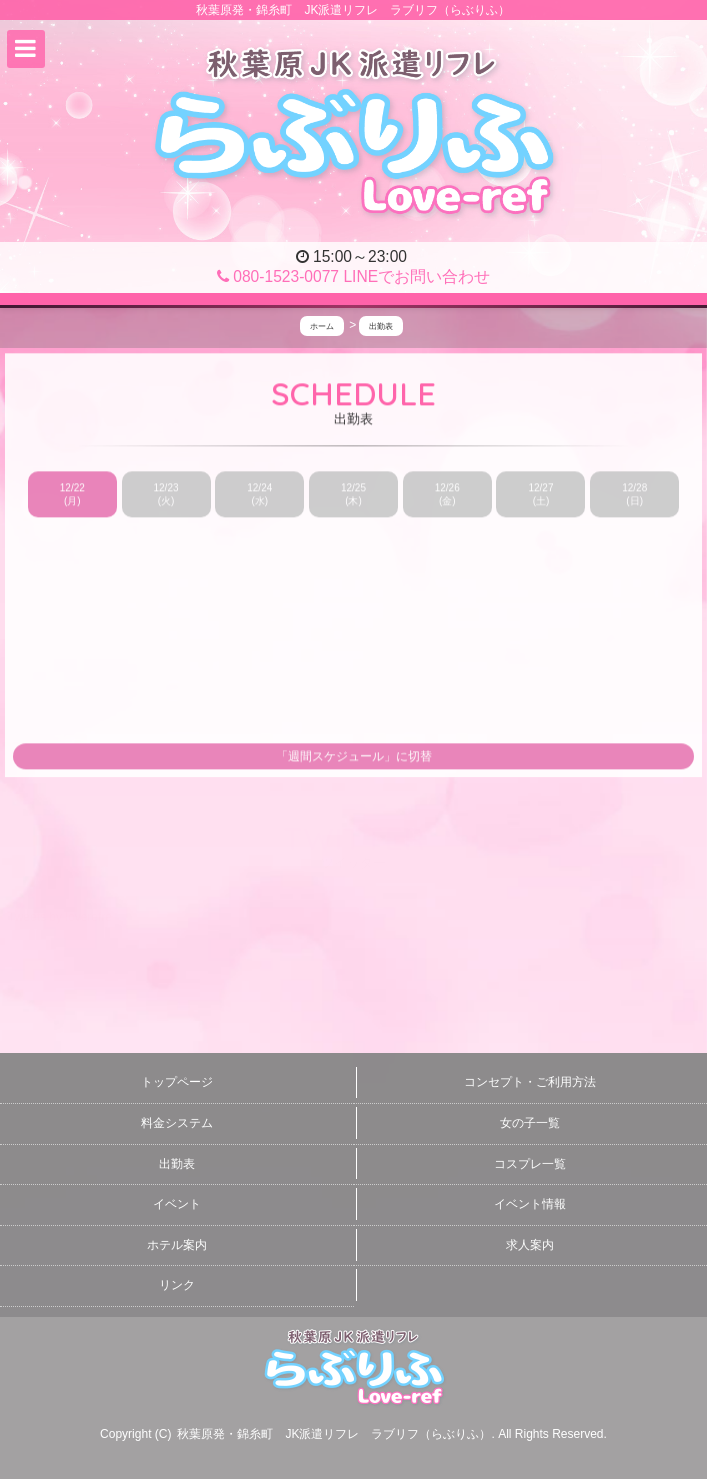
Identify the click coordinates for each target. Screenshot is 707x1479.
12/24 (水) (259, 495)
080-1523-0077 (278, 276)
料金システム (177, 1123)
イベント (177, 1204)
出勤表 (177, 1164)
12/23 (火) (166, 495)
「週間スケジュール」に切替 (354, 757)
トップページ (177, 1082)
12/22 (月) (72, 495)
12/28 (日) (634, 495)
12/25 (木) (353, 495)
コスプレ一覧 (530, 1164)
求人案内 (530, 1245)
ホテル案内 (177, 1245)
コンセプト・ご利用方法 (530, 1082)
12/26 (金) (447, 495)
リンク (177, 1285)
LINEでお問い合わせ (416, 276)
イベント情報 (530, 1204)
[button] (26, 49)
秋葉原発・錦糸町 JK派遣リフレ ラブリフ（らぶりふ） (334, 1434)
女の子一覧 (530, 1123)
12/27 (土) (540, 495)
